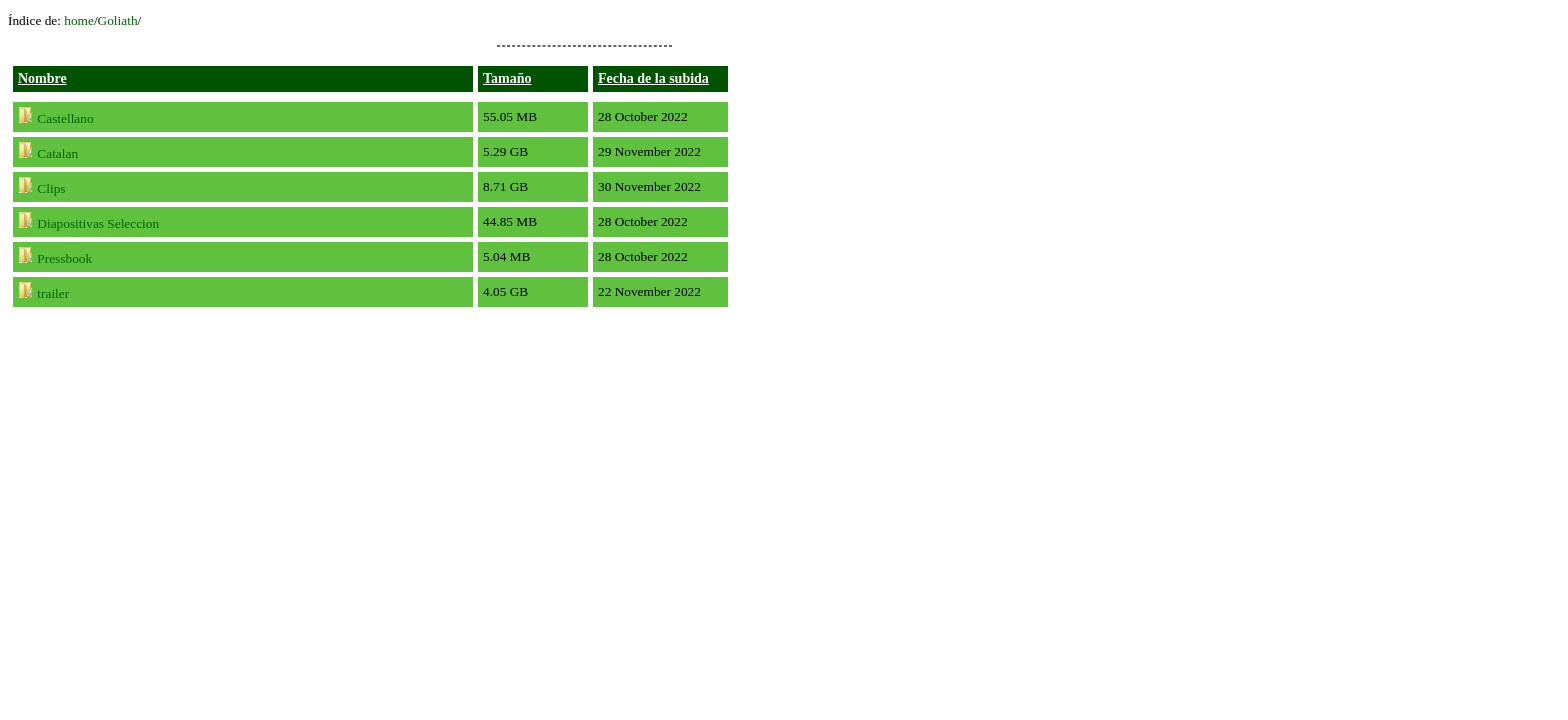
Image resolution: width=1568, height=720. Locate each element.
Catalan (57, 153)
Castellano (65, 118)
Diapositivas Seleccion (98, 223)
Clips (51, 188)
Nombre (42, 78)
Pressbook (64, 258)
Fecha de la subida (653, 78)
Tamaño (507, 78)
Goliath (118, 20)
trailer (53, 293)
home (79, 20)
